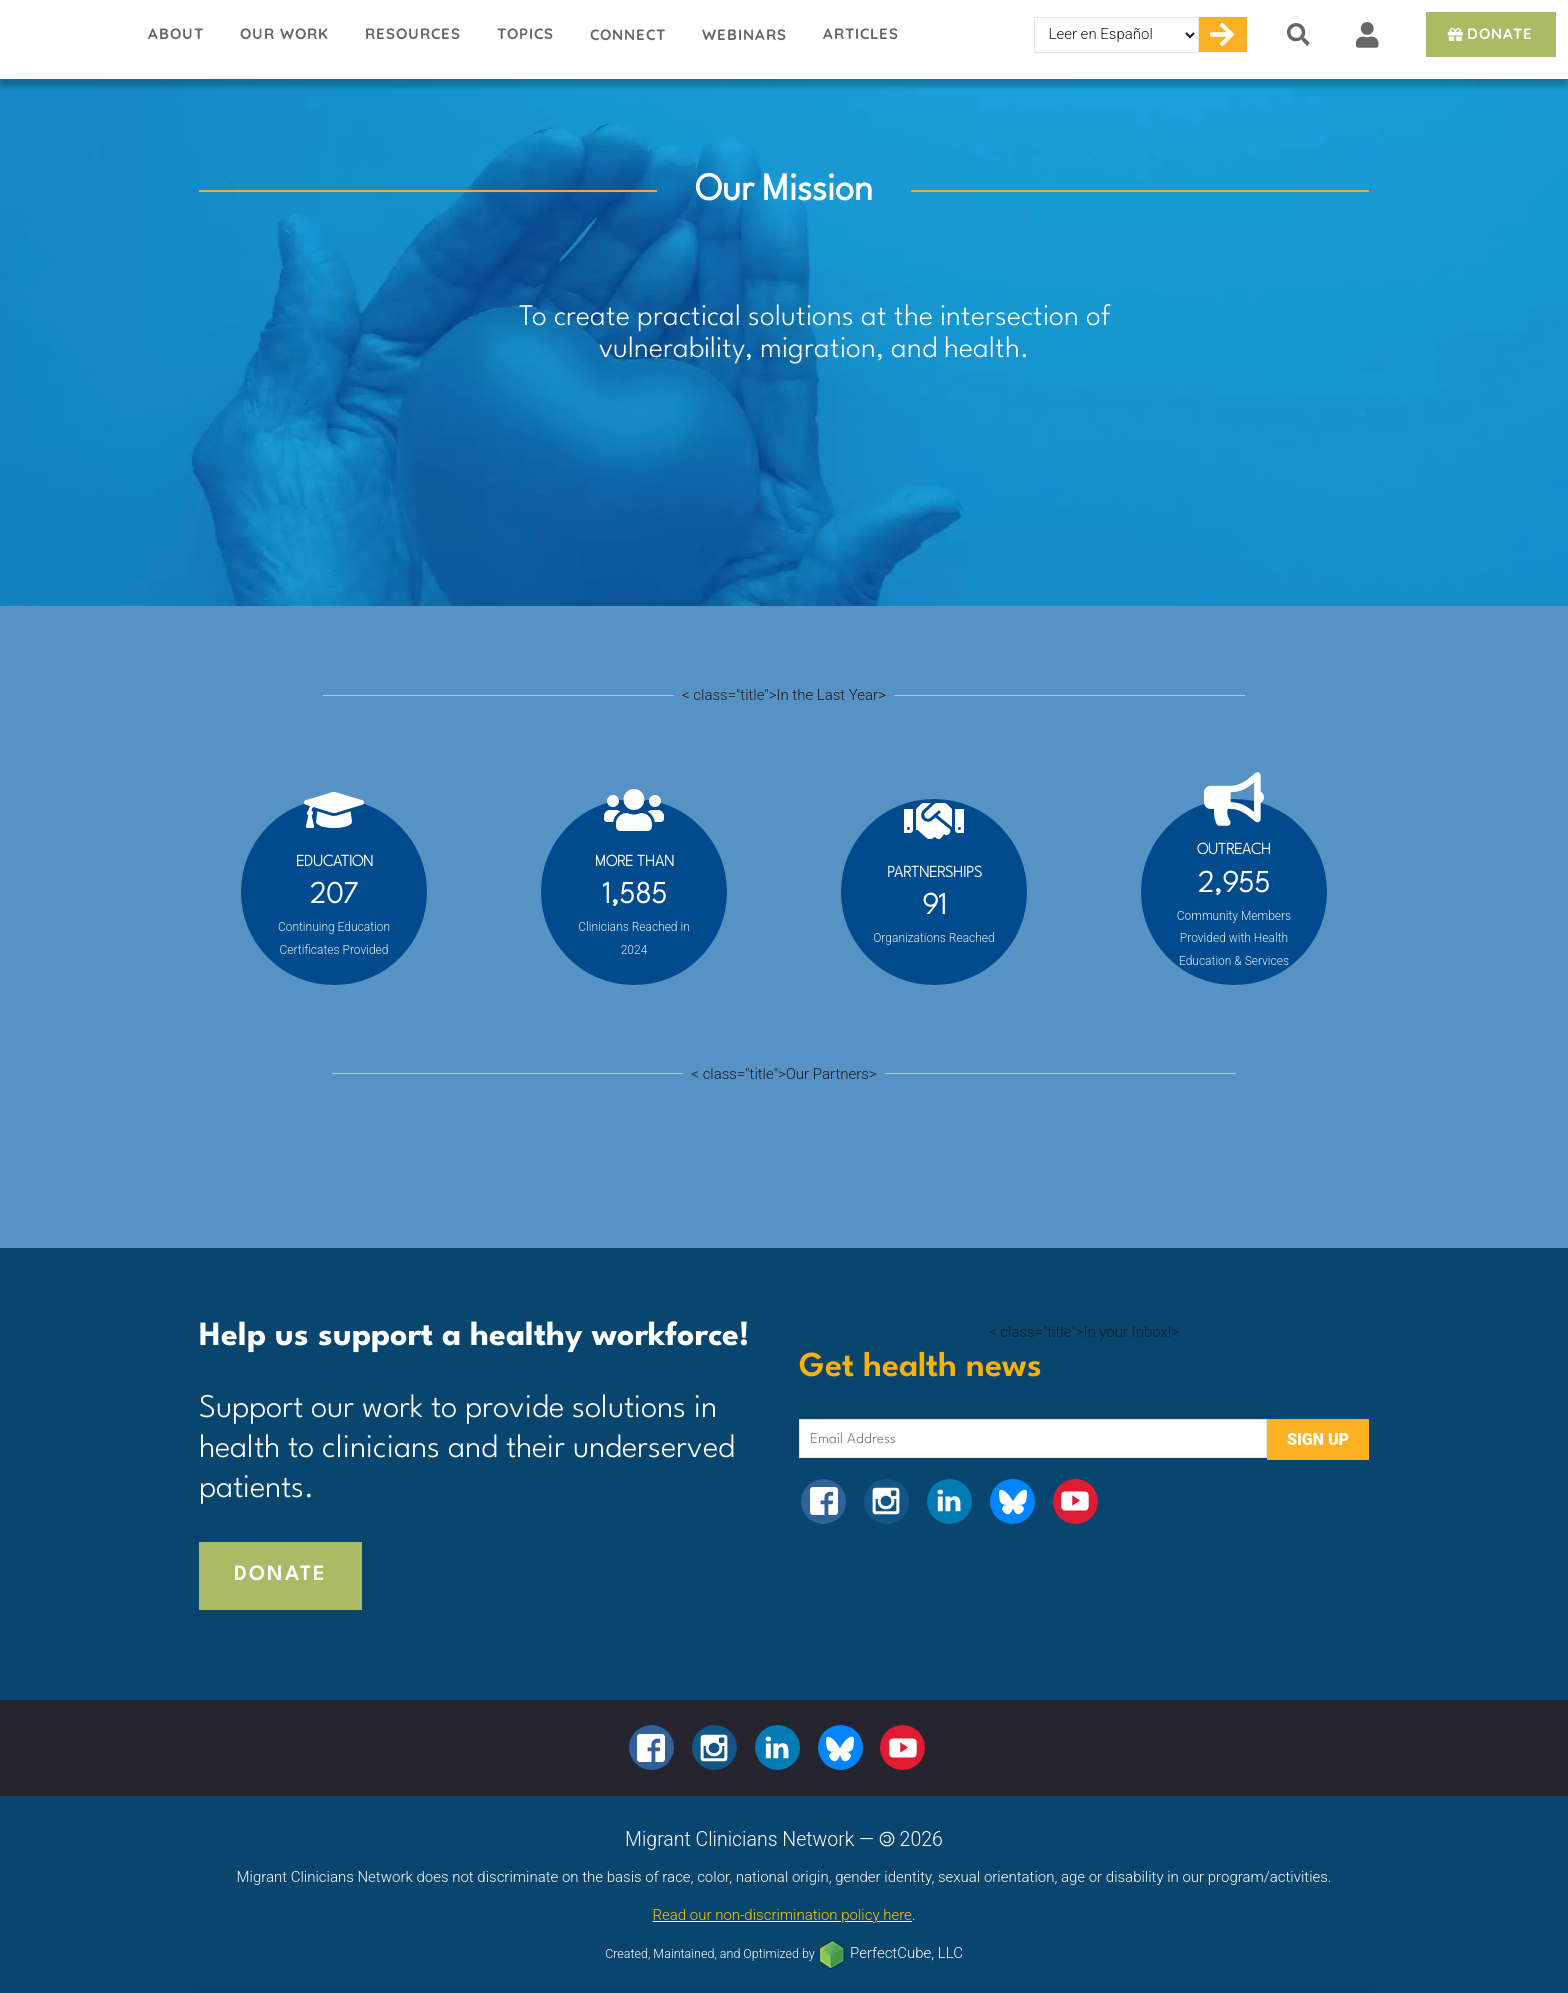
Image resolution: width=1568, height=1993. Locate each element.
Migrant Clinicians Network (65, 39)
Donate (1488, 33)
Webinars (744, 34)
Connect (628, 34)
